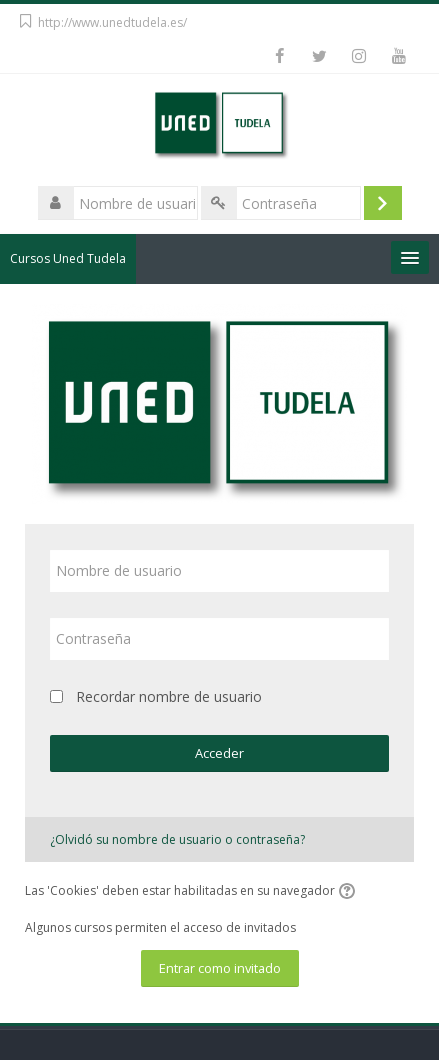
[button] (350, 892)
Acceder (219, 753)
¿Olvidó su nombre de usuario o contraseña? (177, 839)
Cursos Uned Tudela (68, 258)
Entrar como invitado (220, 968)
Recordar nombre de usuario (169, 696)
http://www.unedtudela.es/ (112, 22)
